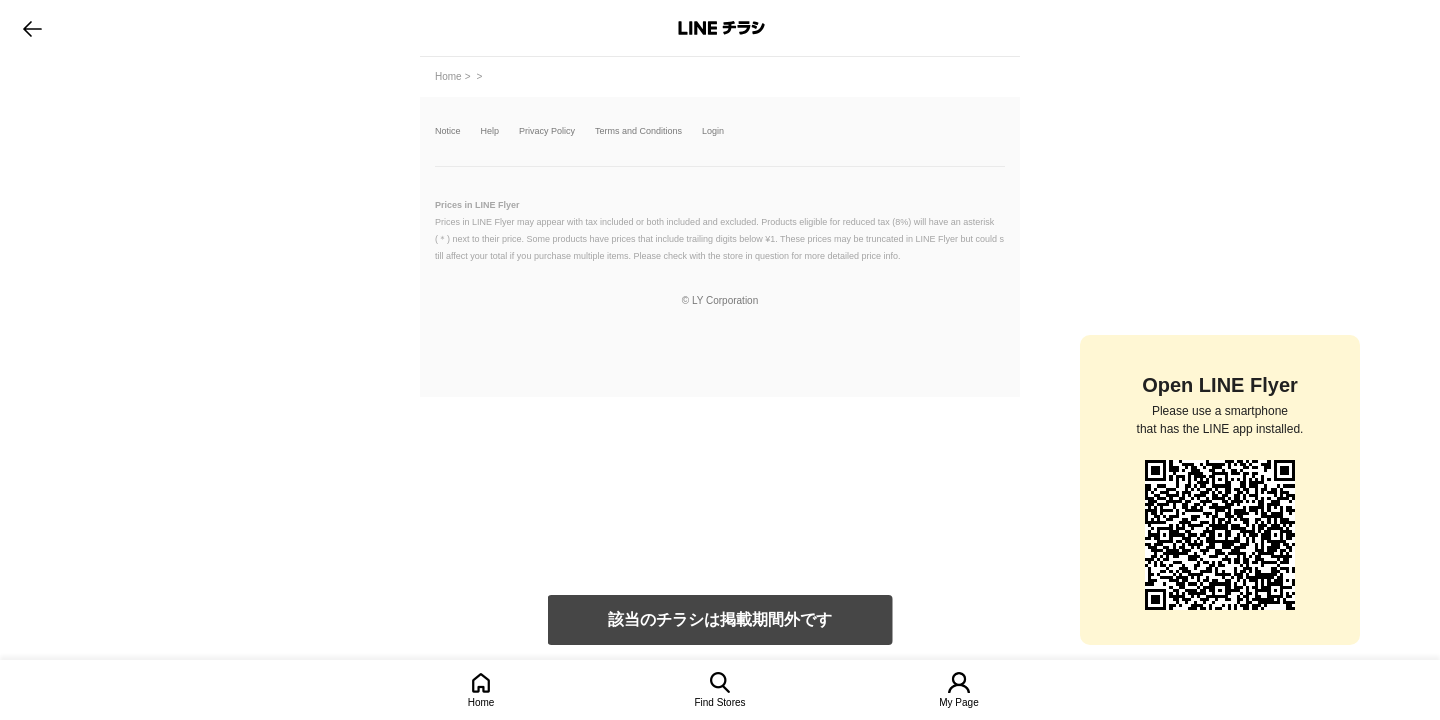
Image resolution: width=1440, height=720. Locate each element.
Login (713, 131)
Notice (448, 131)
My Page (958, 702)
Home (481, 702)
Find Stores (719, 702)
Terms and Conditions (638, 131)
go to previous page (32, 28)
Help (490, 131)
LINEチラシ (721, 28)
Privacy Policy (547, 131)
